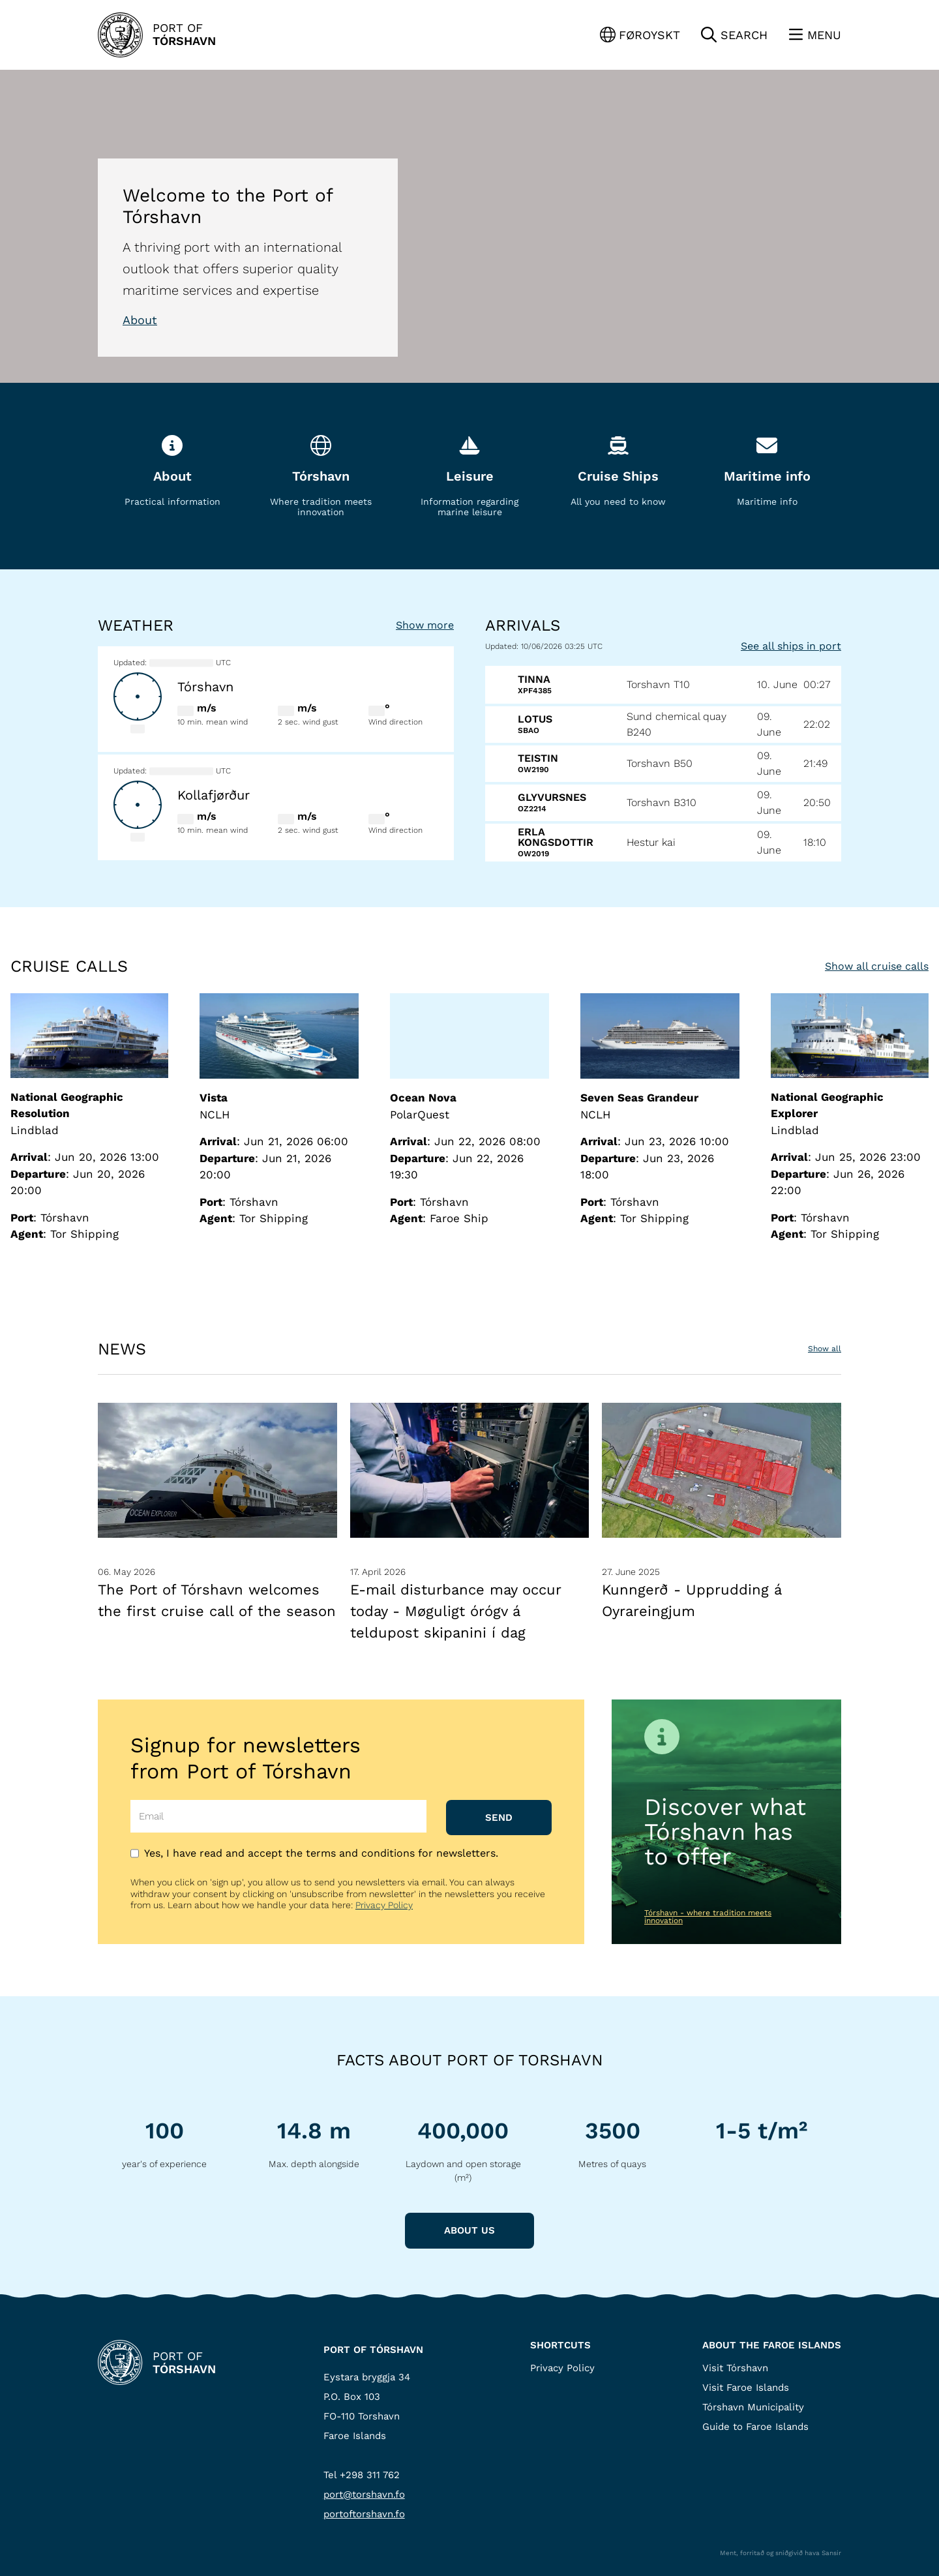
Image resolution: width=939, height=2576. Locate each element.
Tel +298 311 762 (361, 2475)
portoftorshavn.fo (364, 2514)
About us (469, 2230)
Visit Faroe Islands (745, 2387)
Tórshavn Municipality (753, 2407)
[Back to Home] (157, 34)
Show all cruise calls (877, 966)
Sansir (831, 2552)
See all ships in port (791, 646)
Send (499, 1817)
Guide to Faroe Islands (755, 2427)
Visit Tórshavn (735, 2368)
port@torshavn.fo (364, 2494)
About (140, 320)
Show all (824, 1348)
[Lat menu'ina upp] (814, 35)
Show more (425, 625)
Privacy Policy (384, 1905)
